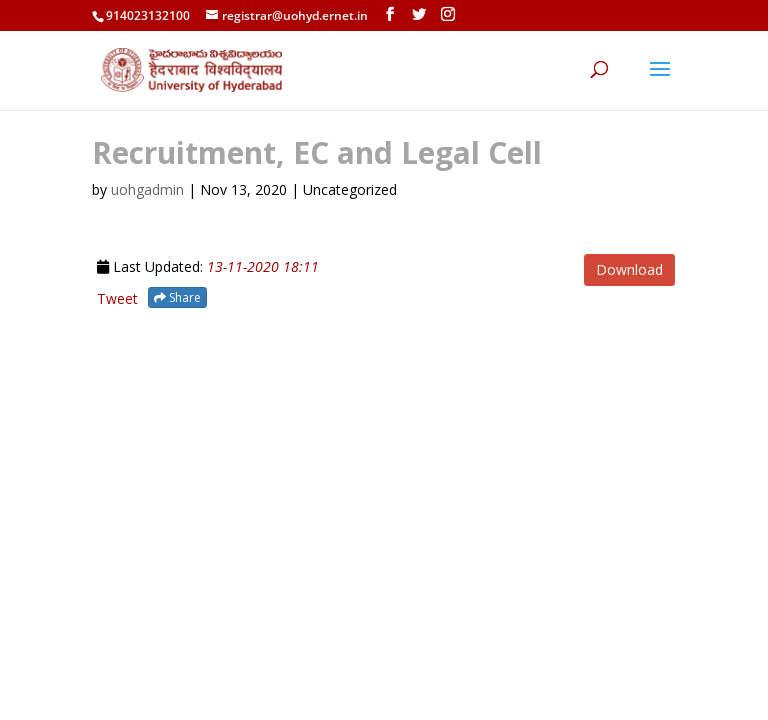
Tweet (117, 298)
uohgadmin (147, 189)
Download (629, 269)
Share (177, 297)
